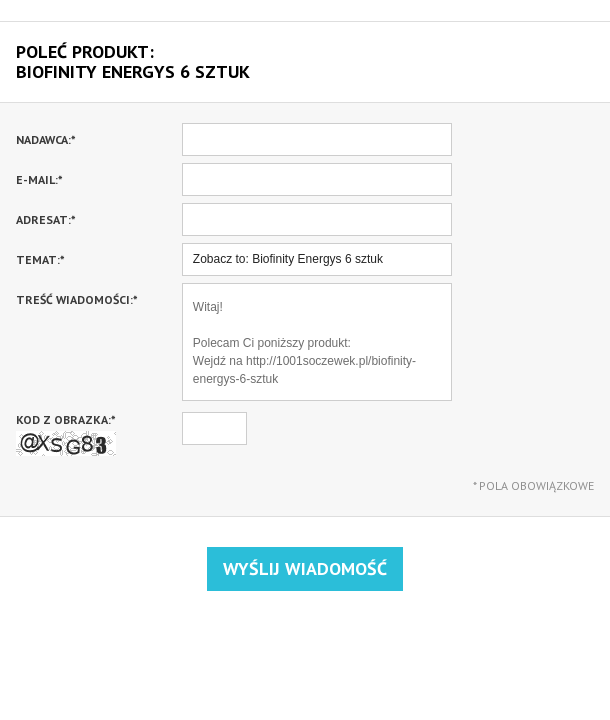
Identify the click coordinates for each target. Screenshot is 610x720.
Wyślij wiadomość (305, 568)
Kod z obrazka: (66, 434)
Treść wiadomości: (77, 299)
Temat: (40, 259)
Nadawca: (46, 139)
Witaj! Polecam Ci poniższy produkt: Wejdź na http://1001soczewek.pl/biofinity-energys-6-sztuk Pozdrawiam (317, 342)
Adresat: (46, 219)
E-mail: (39, 179)
